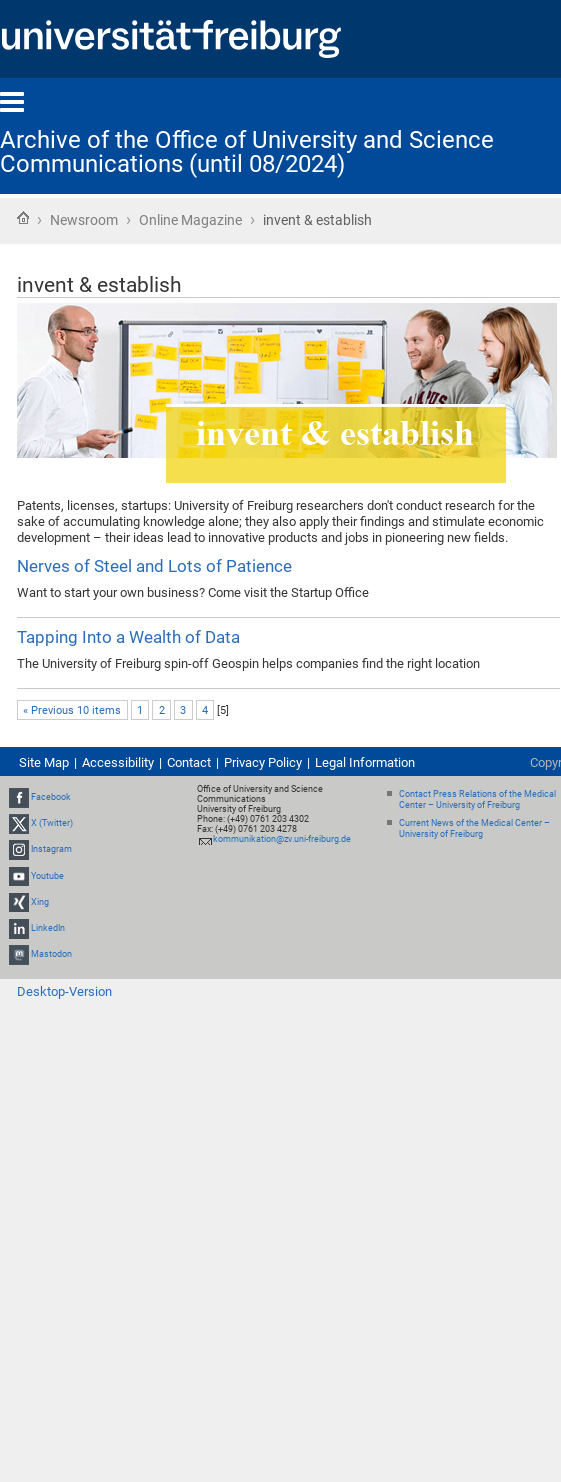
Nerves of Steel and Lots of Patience (154, 566)
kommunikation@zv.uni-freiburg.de (282, 839)
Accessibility (118, 762)
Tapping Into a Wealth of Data (128, 637)
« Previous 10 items (72, 710)
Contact (189, 762)
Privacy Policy (263, 762)
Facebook (51, 797)
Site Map (44, 762)
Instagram (51, 850)
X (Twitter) (52, 823)
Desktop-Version (64, 991)
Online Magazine (190, 220)
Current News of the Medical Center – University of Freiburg (474, 828)
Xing (40, 902)
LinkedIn (48, 928)
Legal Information (365, 762)
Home (23, 218)
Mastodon (51, 954)
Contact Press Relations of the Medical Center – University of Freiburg (477, 799)
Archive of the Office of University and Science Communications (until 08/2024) (247, 152)
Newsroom (84, 220)
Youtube (47, 876)
